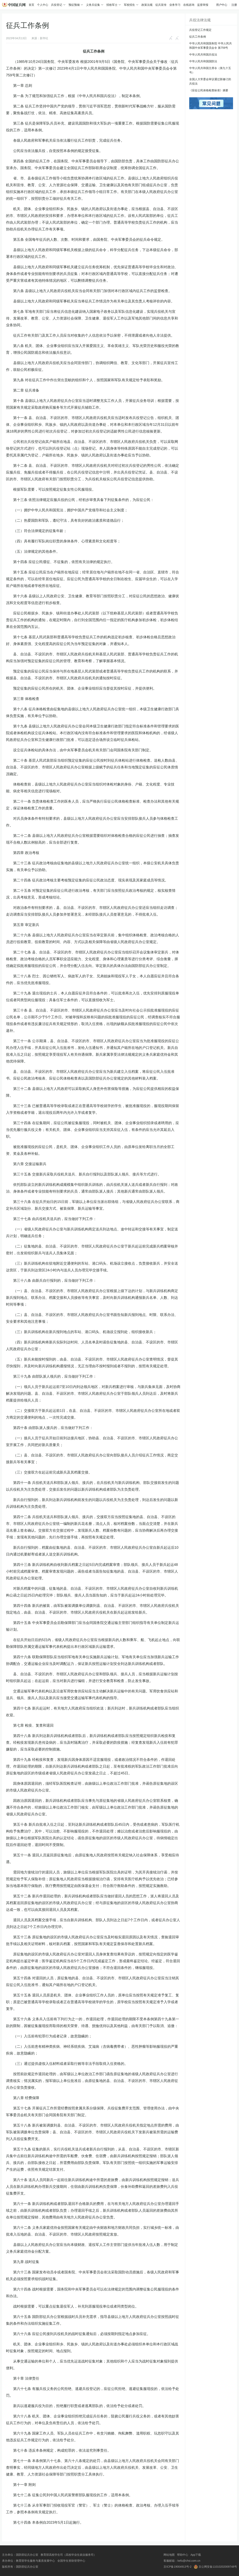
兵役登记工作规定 (200, 29)
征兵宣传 (161, 4)
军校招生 (129, 4)
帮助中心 (182, 2554)
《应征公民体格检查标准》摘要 (208, 90)
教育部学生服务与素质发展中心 (35, 2560)
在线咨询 (188, 4)
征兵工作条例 (197, 36)
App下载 (195, 2554)
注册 (234, 4)
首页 (31, 4)
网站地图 (169, 2554)
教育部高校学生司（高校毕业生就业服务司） (68, 2554)
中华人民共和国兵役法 (203, 54)
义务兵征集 (93, 4)
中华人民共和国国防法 (203, 61)
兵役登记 (56, 4)
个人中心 (42, 4)
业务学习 (174, 4)
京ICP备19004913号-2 (177, 2566)
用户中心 (221, 4)
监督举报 (202, 4)
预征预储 (74, 4)
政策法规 (147, 4)
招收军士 (112, 4)
